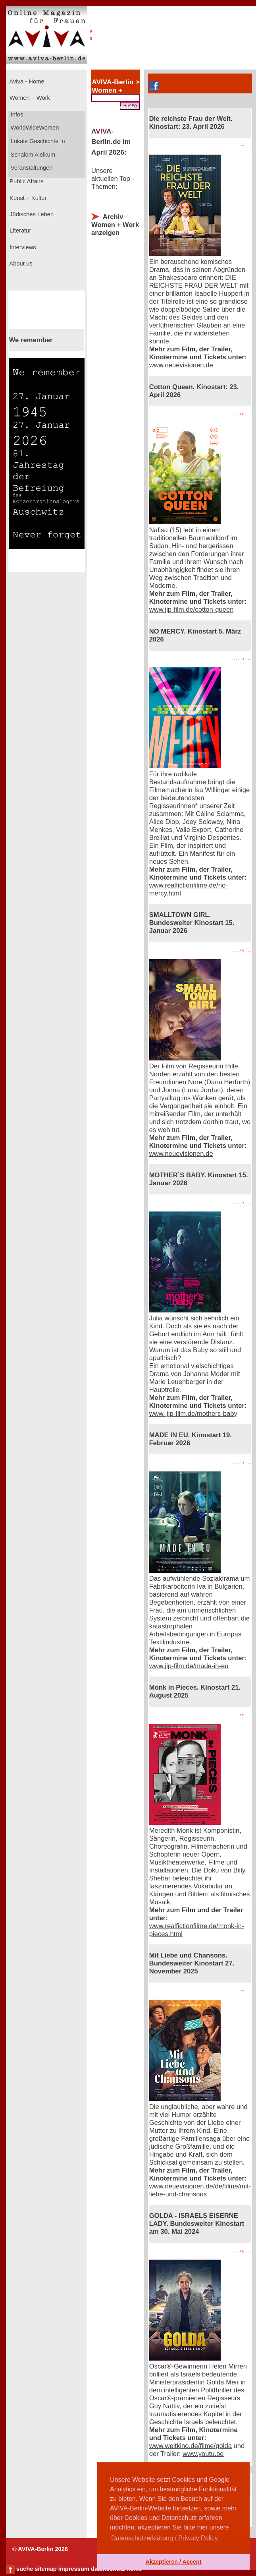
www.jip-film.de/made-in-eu (189, 1666)
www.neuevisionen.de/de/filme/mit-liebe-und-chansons (200, 2190)
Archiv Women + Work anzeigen (115, 224)
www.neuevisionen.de (181, 365)
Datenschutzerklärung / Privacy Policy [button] (164, 2538)
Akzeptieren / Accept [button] (173, 2562)
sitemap (45, 2569)
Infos (16, 114)
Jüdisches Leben (31, 214)
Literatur (19, 230)
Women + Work (29, 98)
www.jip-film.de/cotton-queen (191, 609)
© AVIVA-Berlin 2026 (40, 2549)
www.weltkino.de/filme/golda (190, 2446)
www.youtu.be (203, 2454)
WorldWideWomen (34, 127)
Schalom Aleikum (32, 154)
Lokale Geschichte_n (37, 141)
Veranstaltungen (31, 168)
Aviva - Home (26, 81)
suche (24, 2569)
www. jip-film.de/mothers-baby (193, 1413)
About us (20, 263)
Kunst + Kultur (27, 198)
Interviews (22, 247)
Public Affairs (25, 181)
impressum (73, 2569)
